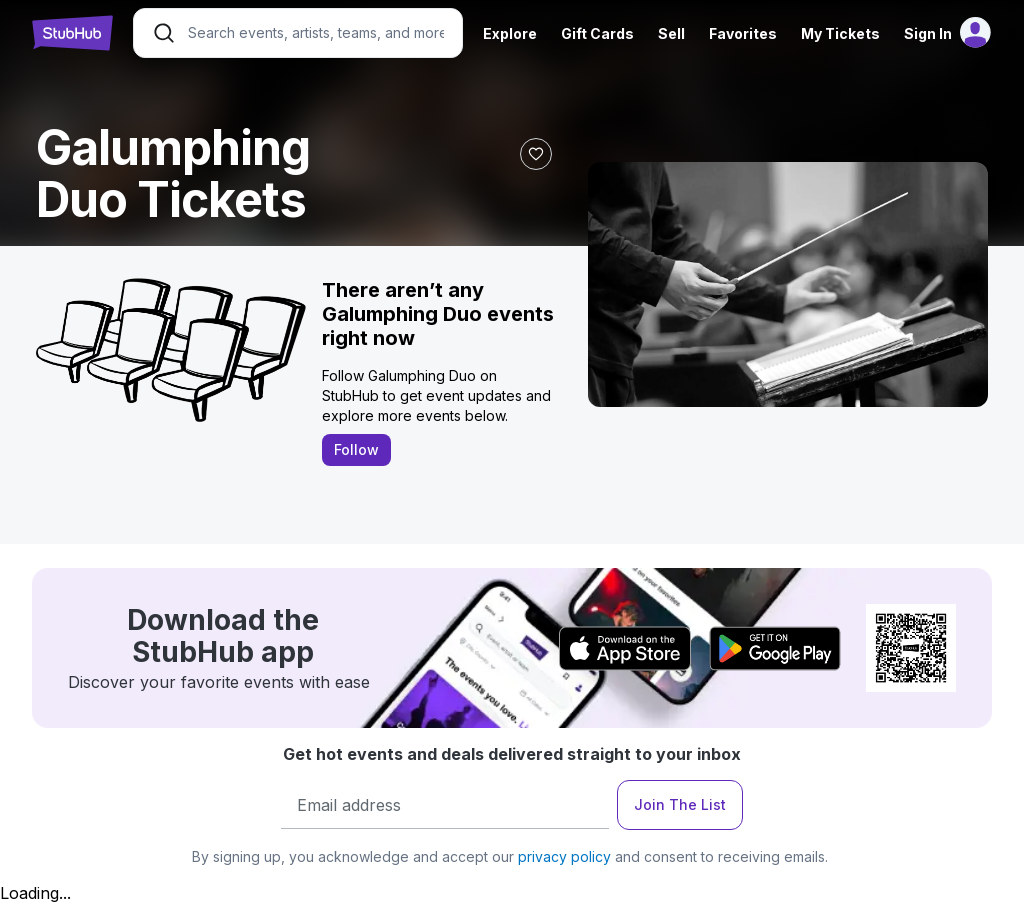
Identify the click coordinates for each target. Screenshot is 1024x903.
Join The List (680, 804)
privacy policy (564, 856)
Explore (510, 33)
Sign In (928, 33)
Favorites (743, 33)
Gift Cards (597, 33)
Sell (671, 33)
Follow (356, 449)
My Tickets (840, 33)
